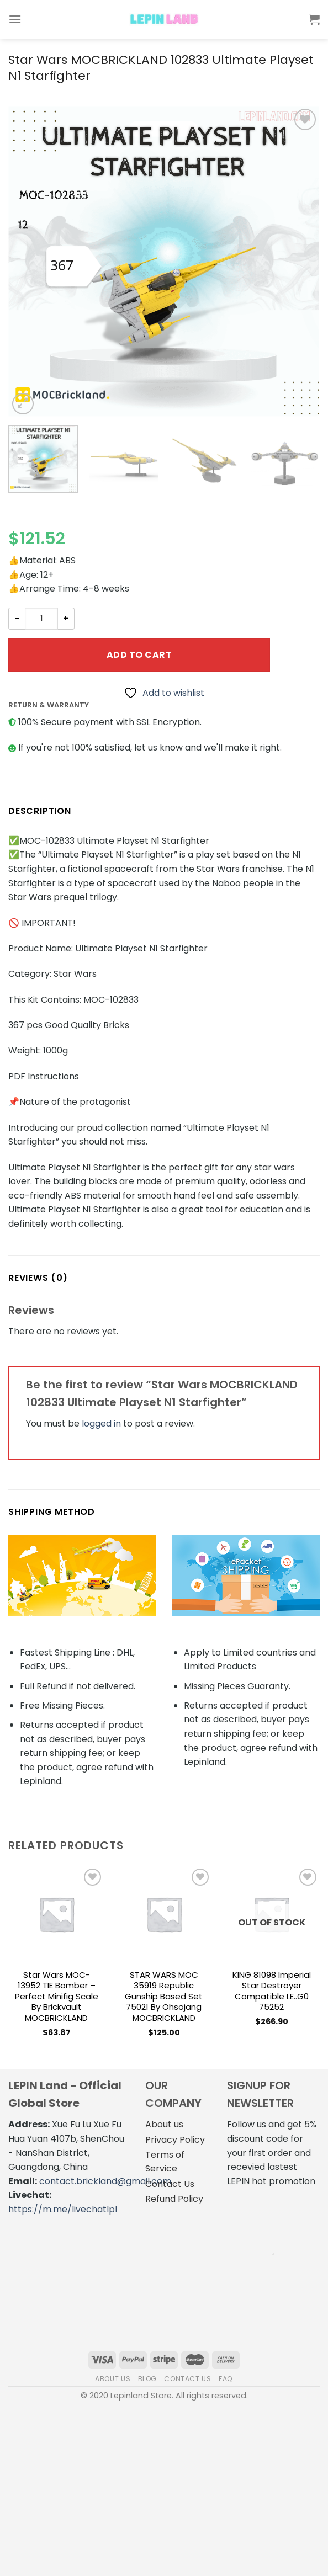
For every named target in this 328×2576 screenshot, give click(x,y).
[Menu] (15, 19)
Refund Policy (174, 2198)
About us (164, 2124)
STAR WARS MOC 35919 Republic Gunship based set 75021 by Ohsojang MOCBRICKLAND (164, 1997)
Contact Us (169, 2184)
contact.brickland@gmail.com (105, 2181)
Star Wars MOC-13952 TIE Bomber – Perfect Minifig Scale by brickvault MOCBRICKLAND (56, 1997)
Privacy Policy (175, 2139)
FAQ (226, 2378)
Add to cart (139, 654)
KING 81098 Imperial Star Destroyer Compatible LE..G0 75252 (271, 1991)
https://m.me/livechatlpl (62, 2209)
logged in (101, 1423)
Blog (147, 2378)
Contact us (187, 2378)
